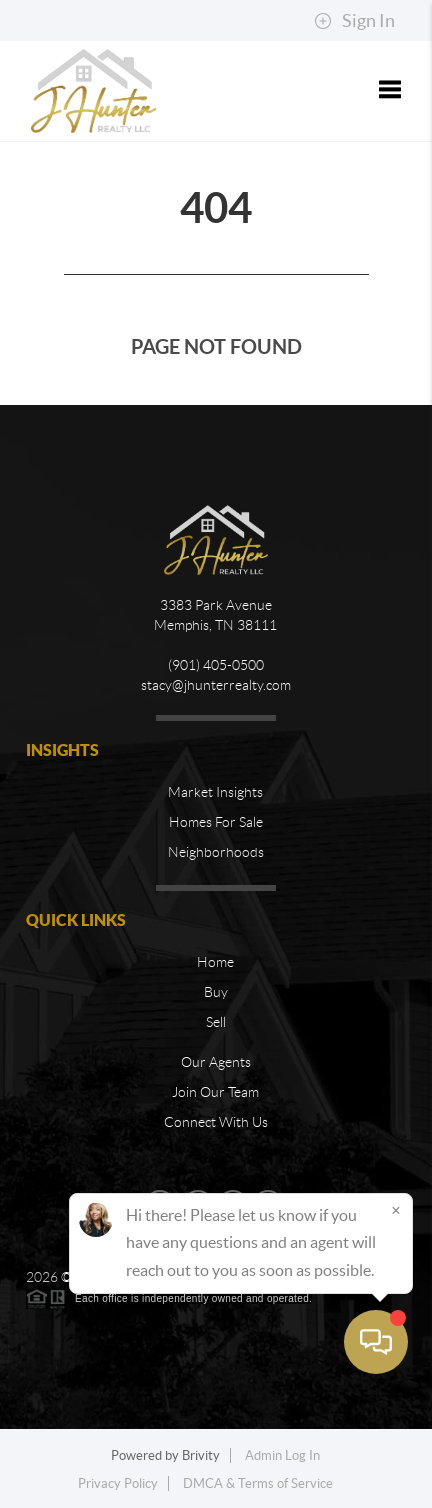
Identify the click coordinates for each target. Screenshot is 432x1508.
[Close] (396, 1320)
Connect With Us (216, 1122)
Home (215, 962)
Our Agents (216, 1062)
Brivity (201, 1455)
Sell (216, 1022)
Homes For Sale (216, 822)
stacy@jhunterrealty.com (216, 685)
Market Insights (215, 792)
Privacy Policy (118, 1483)
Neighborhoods (216, 852)
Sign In (354, 21)
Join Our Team (215, 1092)
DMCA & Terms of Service (258, 1483)
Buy (216, 992)
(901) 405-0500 (216, 665)
